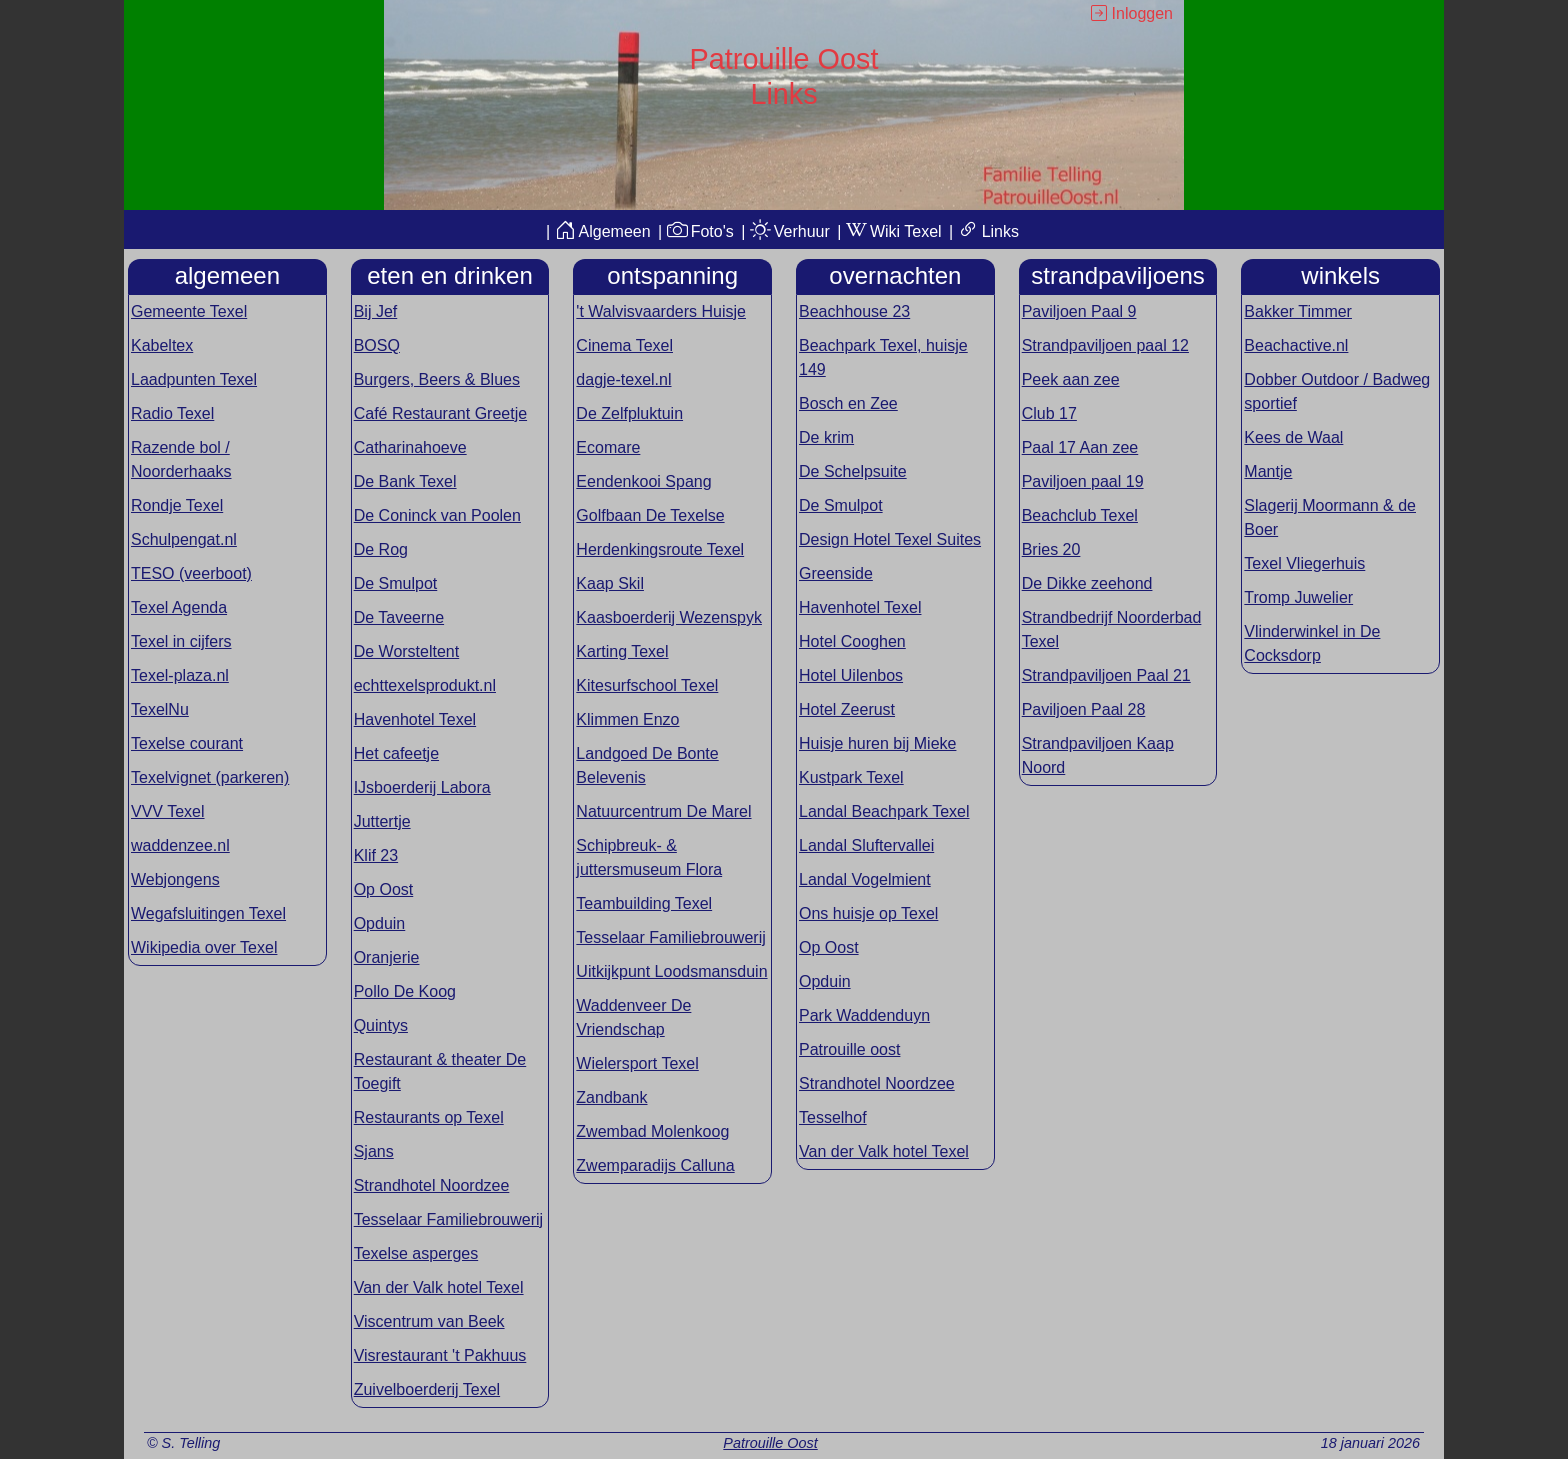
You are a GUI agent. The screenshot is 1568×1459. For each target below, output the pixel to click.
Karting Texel (622, 651)
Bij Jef (376, 311)
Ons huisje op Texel (868, 913)
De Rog (381, 549)
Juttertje (382, 821)
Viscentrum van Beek (429, 1321)
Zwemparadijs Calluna (655, 1165)
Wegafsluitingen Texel (208, 913)
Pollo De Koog (405, 991)
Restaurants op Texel (429, 1117)
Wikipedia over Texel (204, 947)
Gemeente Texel (189, 311)
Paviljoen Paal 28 (1084, 709)
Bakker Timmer (1298, 311)
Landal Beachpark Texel (884, 811)
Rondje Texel (177, 505)
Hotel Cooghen (852, 641)
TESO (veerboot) (191, 573)
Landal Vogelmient (865, 879)
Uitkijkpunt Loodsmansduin (671, 971)
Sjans (374, 1151)
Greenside (836, 573)
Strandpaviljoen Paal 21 (1106, 675)
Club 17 (1049, 413)
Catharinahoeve (410, 447)
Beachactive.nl (1296, 345)
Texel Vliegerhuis (1304, 563)
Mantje (1268, 471)
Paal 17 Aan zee (1080, 447)
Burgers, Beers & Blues (437, 379)
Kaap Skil (610, 583)
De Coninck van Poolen (437, 515)
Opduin (380, 923)
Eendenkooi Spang (643, 481)
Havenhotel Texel (415, 719)
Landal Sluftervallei (866, 845)
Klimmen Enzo (627, 719)
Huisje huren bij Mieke (877, 743)
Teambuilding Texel (644, 903)
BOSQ (377, 345)
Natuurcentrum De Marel (663, 811)
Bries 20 (1051, 549)
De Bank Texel (405, 481)
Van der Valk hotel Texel (439, 1287)
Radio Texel (172, 413)
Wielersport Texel (637, 1063)
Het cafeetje (396, 753)
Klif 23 (376, 855)
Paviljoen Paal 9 (1079, 311)
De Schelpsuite (853, 471)
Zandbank (611, 1097)
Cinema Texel (624, 345)
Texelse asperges (416, 1253)
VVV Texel (168, 811)
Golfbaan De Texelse (650, 515)
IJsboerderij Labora (422, 787)
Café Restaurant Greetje (440, 413)
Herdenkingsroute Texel (660, 549)
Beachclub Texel (1080, 515)
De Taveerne (399, 617)
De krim (826, 437)
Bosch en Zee (848, 403)
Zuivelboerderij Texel (427, 1389)
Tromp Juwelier (1298, 597)
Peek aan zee (1071, 379)
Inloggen (1132, 13)
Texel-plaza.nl (180, 675)
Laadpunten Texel (194, 379)
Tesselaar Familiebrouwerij (448, 1219)
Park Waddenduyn (864, 1015)
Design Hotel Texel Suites (890, 539)
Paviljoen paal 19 (1083, 481)
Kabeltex (162, 345)
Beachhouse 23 (854, 311)
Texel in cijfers (181, 641)
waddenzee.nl (180, 845)
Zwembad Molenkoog (652, 1131)
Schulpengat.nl (184, 539)
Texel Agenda (179, 607)
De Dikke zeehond (1087, 583)
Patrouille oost (849, 1049)
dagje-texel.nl (623, 379)
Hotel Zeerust (847, 709)
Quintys (381, 1025)
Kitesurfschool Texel (647, 685)
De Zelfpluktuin (629, 413)
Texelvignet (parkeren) (210, 777)
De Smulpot (396, 583)
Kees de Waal (1293, 437)
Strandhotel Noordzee (432, 1185)
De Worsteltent (407, 651)
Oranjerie (387, 957)
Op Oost (384, 889)
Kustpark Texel (851, 777)
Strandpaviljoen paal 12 (1105, 345)
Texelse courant (187, 743)
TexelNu (160, 709)
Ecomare (608, 447)
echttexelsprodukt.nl (425, 685)
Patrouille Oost (770, 1443)
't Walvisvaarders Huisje (661, 311)
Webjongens (175, 879)
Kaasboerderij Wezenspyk (669, 617)
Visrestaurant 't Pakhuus (440, 1355)
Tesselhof (833, 1117)
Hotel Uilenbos (851, 675)
